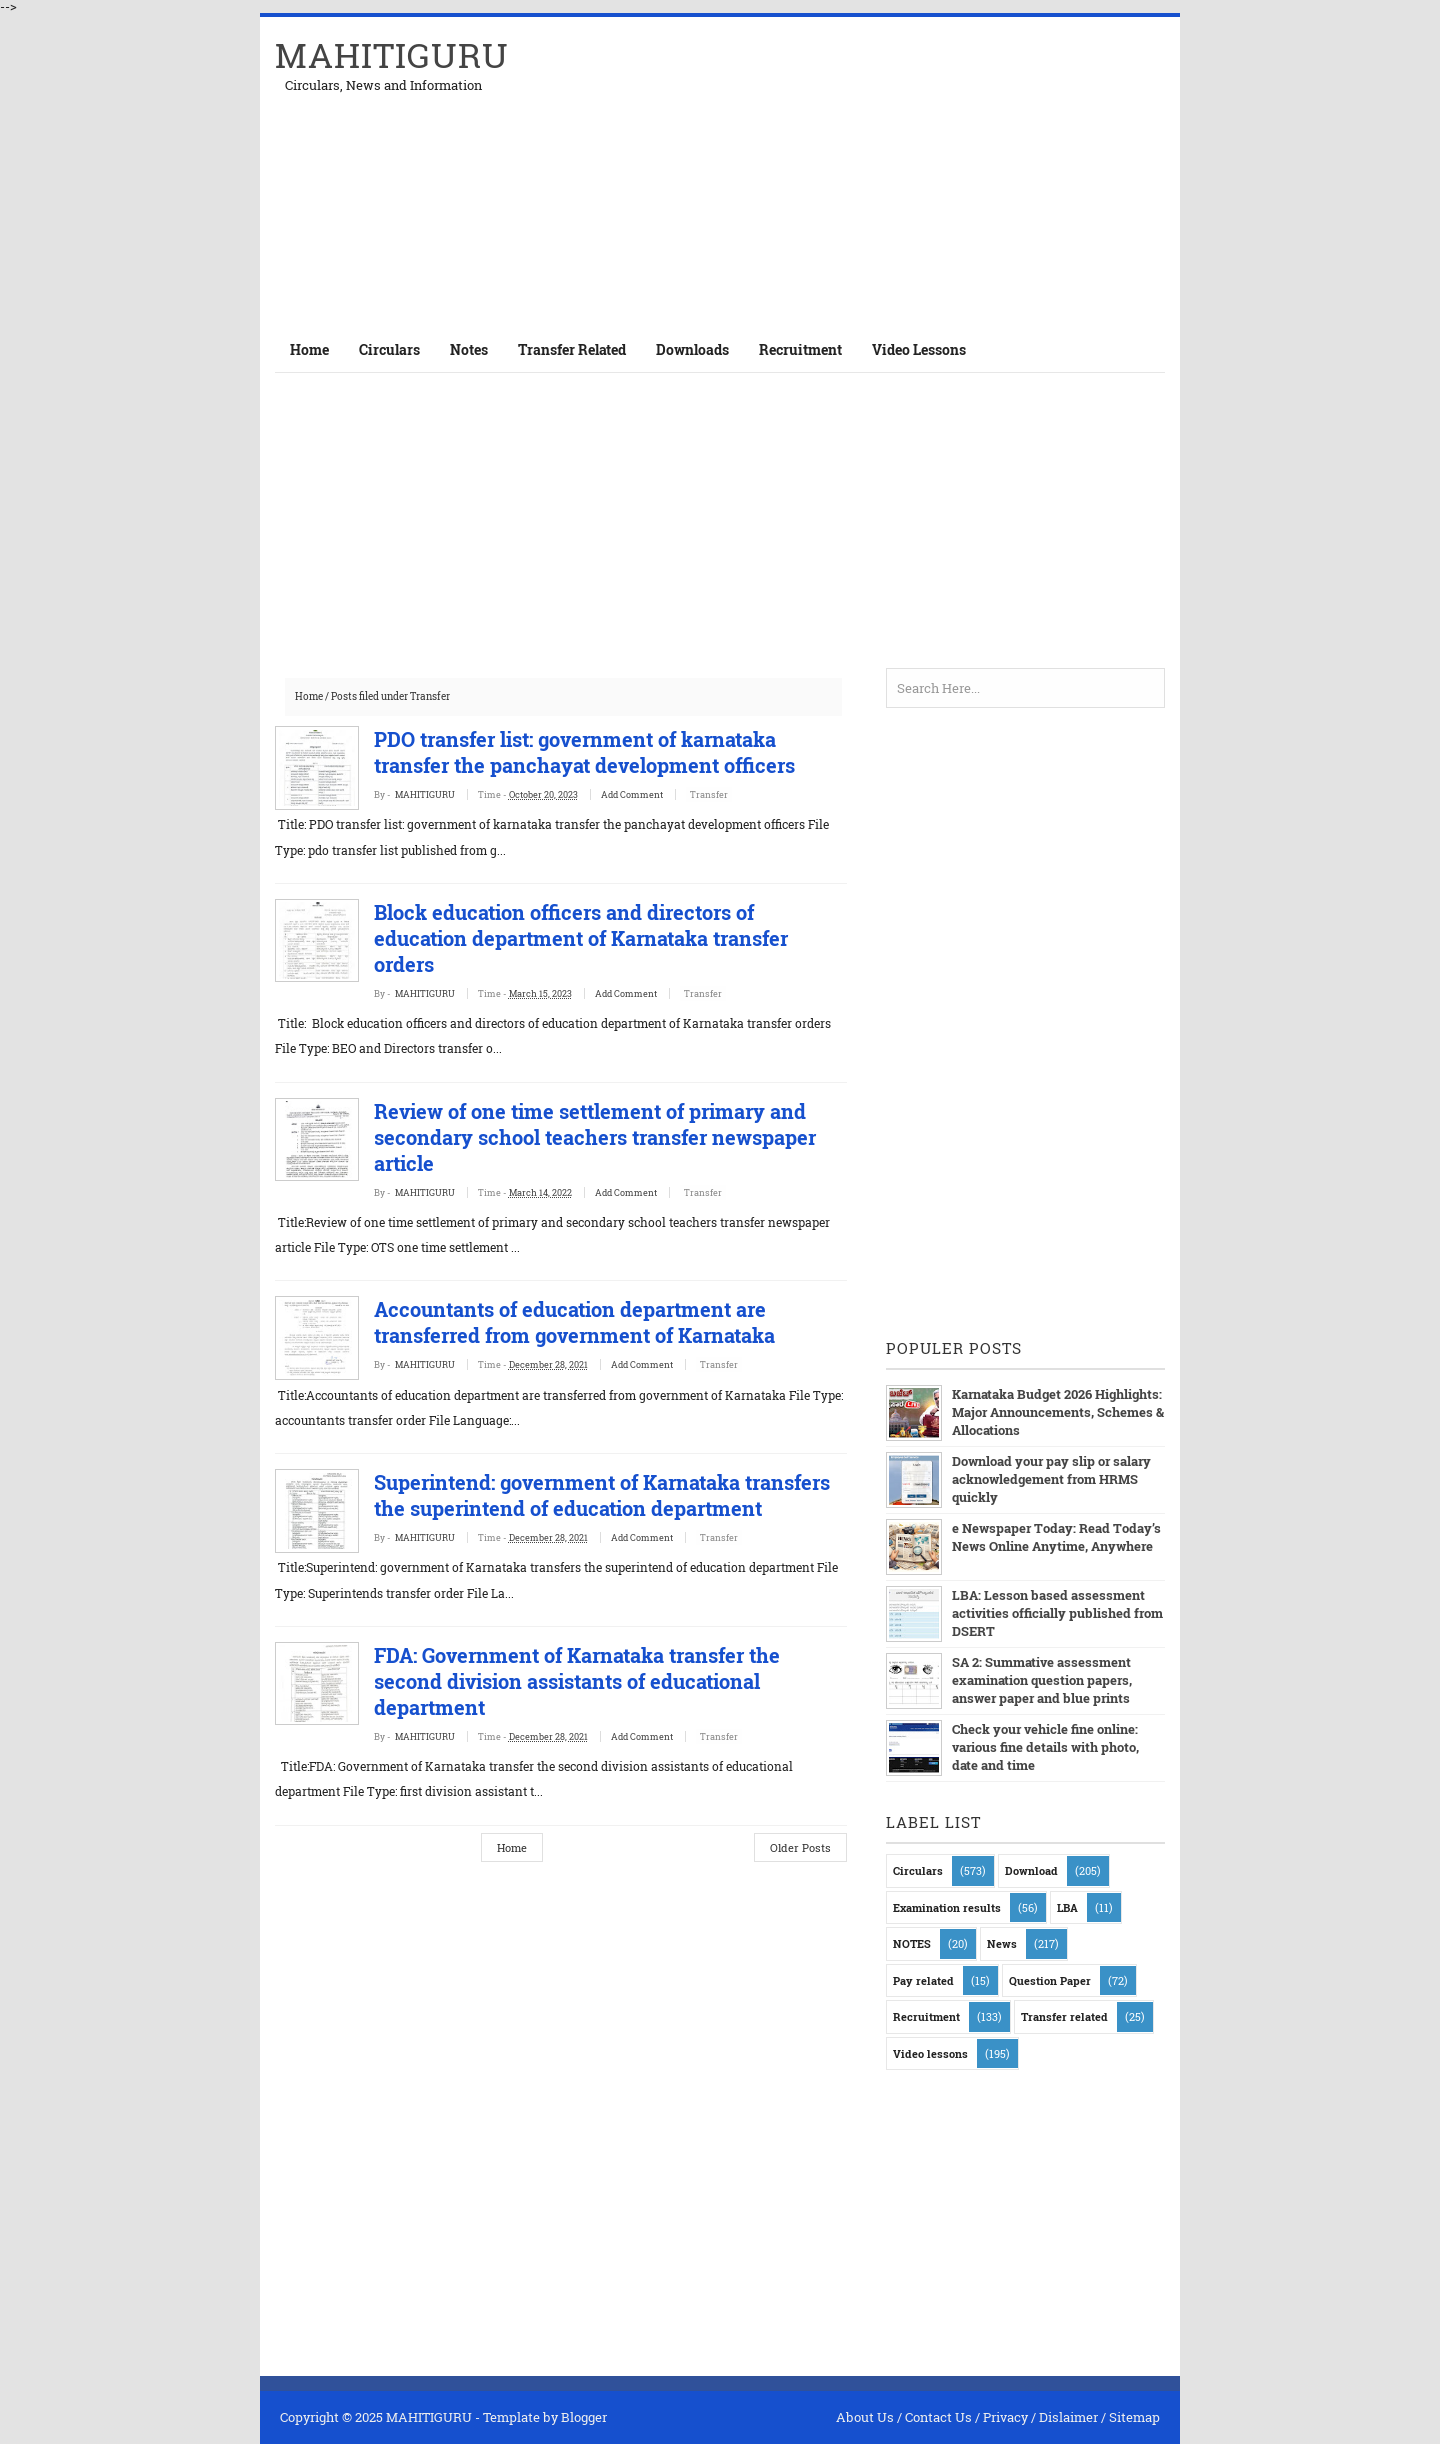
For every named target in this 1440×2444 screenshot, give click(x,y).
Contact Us (938, 2417)
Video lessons (930, 2053)
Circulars (918, 1870)
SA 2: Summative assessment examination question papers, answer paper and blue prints (1042, 1680)
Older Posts (800, 1873)
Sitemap (1134, 2417)
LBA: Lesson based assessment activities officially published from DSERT (1057, 1613)
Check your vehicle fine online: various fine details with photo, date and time (1045, 1747)
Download (1031, 1870)
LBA (1067, 1907)
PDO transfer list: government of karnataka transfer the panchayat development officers (608, 752)
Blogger (584, 2417)
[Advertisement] (931, 172)
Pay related (923, 1980)
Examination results (947, 1907)
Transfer (733, 794)
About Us (865, 2417)
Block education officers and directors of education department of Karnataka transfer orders (605, 938)
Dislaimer (1068, 2417)
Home (309, 349)
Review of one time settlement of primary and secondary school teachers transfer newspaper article (619, 1137)
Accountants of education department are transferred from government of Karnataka (598, 1322)
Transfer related (1064, 2016)
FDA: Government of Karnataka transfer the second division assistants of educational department (601, 1707)
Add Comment (657, 794)
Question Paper (1050, 1980)
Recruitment (926, 2016)
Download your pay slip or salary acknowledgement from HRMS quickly (1051, 1479)
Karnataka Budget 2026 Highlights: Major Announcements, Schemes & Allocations (1058, 1412)
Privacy (1005, 2417)
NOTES (912, 1943)
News (1002, 1943)
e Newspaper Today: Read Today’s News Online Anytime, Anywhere (1055, 1537)
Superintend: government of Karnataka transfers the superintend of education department (581, 1508)
